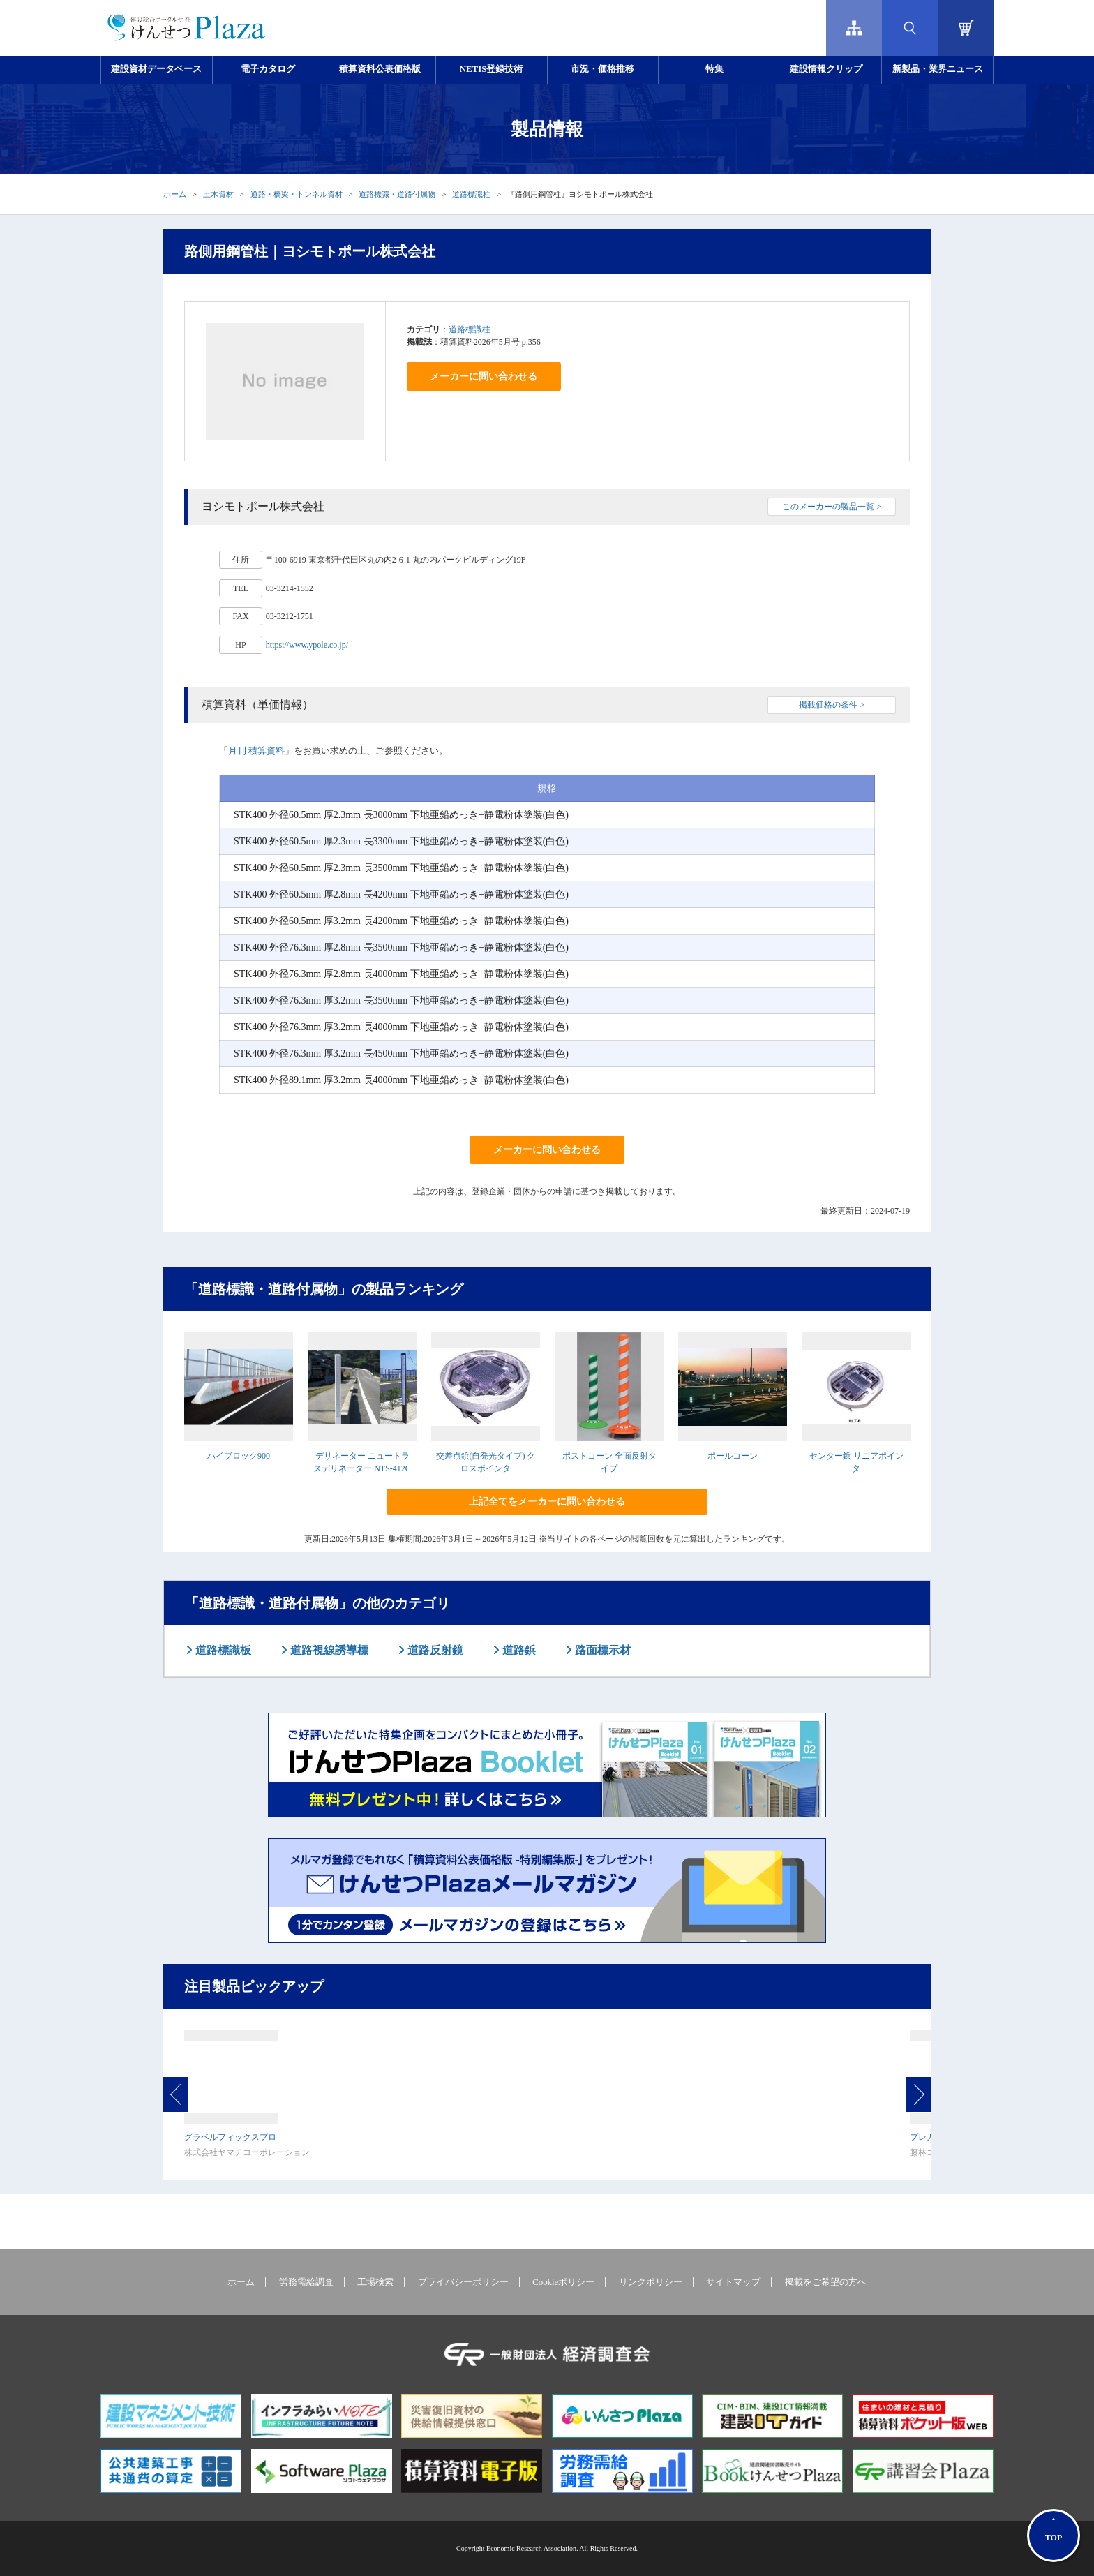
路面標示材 (601, 1650)
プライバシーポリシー (463, 2282)
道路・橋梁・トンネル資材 (296, 194)
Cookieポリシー (563, 2282)
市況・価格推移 (602, 69)
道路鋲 (518, 1650)
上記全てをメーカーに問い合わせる (547, 1501)
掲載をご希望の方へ (826, 2282)
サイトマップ (733, 2282)
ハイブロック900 (238, 1456)
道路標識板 (222, 1650)
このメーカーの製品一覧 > (831, 507)
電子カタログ (268, 69)
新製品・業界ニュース (937, 69)
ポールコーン (732, 1456)
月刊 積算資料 (256, 750)
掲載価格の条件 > (831, 705)
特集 (714, 69)
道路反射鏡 (434, 1650)
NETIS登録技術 (491, 69)
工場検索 (375, 2282)
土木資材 (218, 194)
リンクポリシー (650, 2282)
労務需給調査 (306, 2282)
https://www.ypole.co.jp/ (307, 645)
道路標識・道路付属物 (397, 194)
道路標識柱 (471, 194)
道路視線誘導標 (327, 1650)
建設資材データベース (156, 69)
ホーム (174, 194)
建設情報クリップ (826, 69)
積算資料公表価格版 (380, 69)
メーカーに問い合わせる (483, 376)
